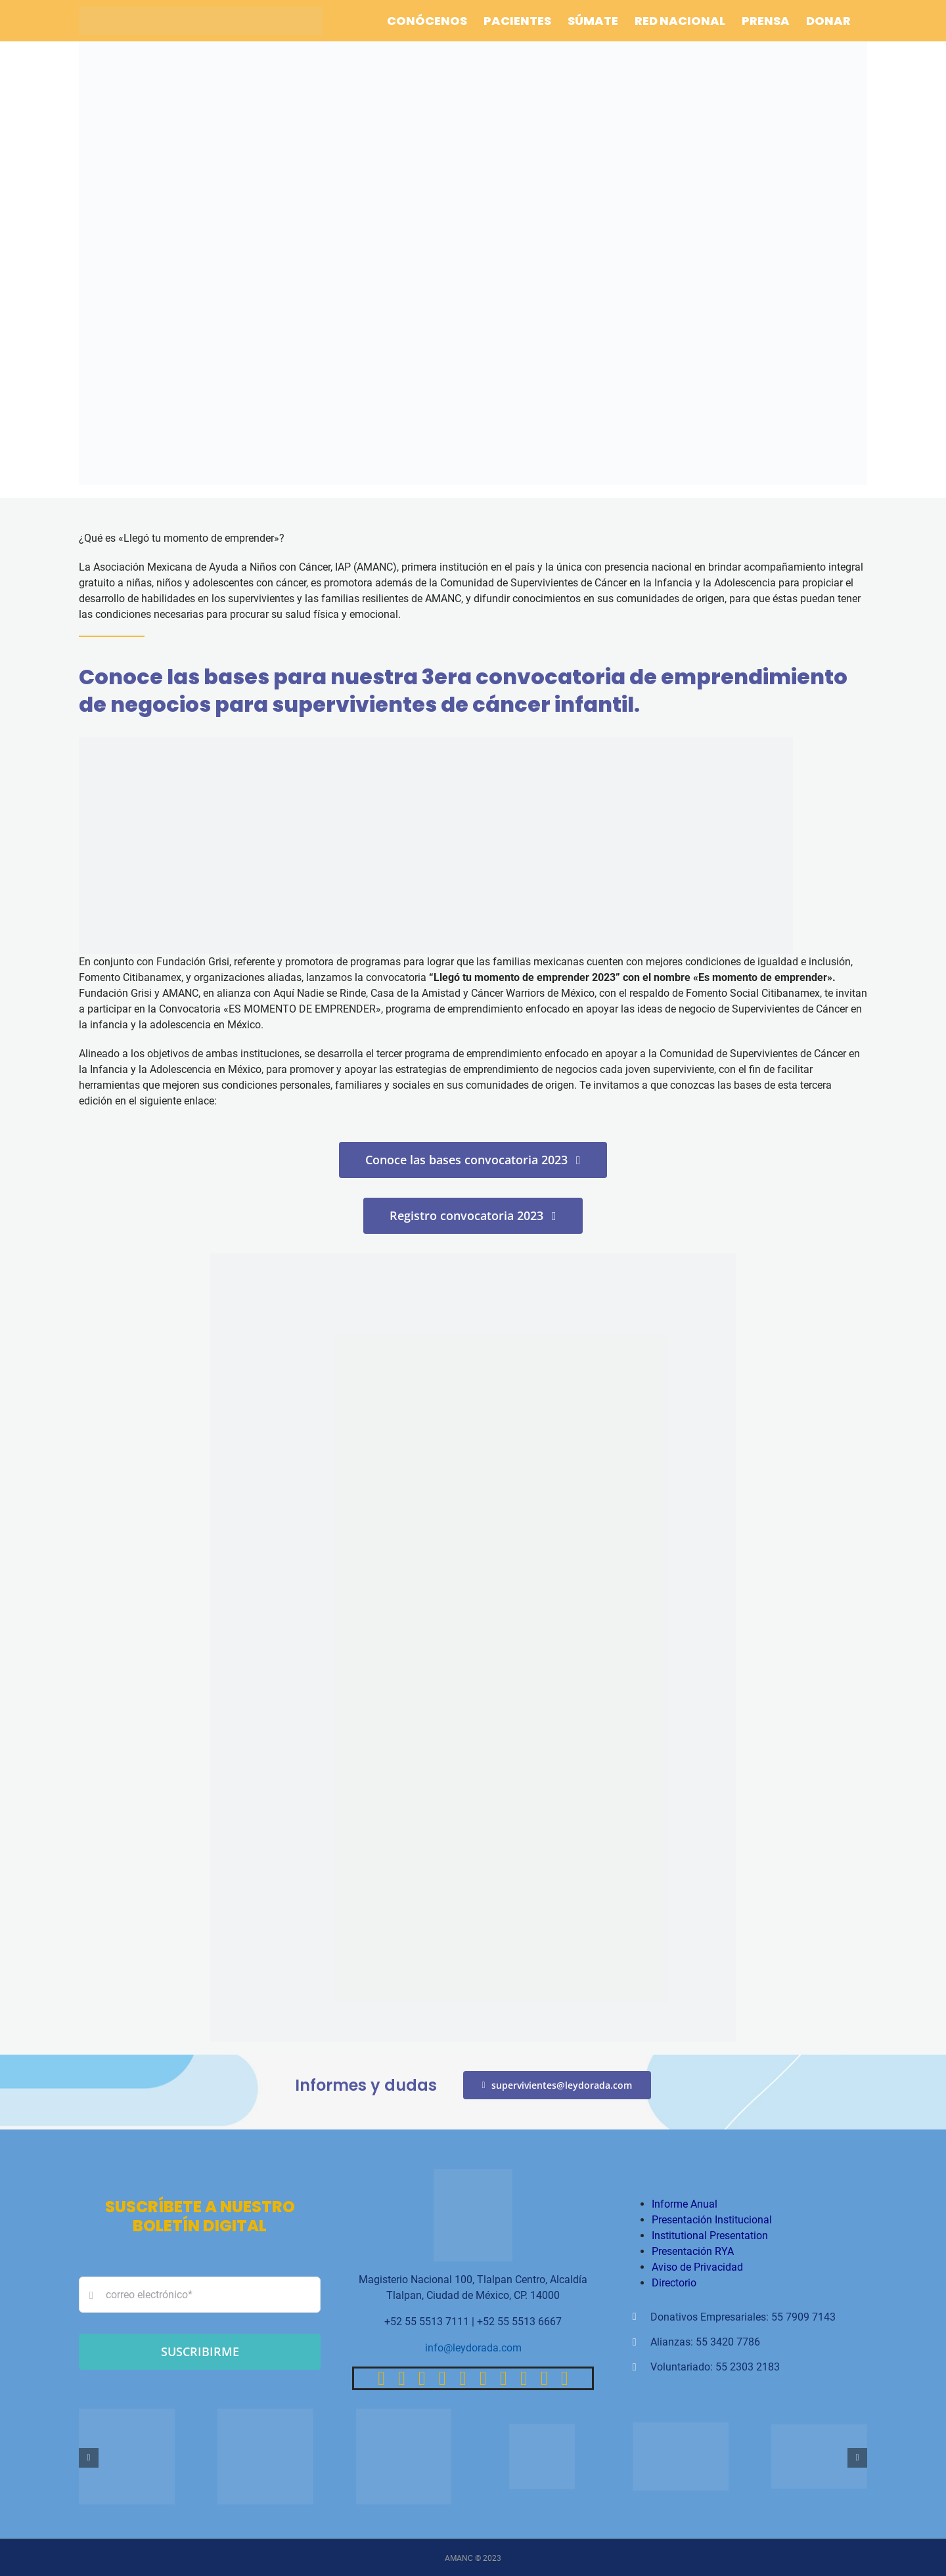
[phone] (564, 2378)
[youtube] (462, 2378)
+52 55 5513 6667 (519, 2321)
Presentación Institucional (712, 2220)
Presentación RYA (693, 2251)
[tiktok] (442, 2378)
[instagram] (422, 2378)
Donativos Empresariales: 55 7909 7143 (743, 2317)
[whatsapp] (524, 2378)
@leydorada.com (482, 2348)
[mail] (544, 2378)
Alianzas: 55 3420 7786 (705, 2342)
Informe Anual (684, 2204)
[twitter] (401, 2378)
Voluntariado (680, 2367)
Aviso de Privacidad (697, 2267)
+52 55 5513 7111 (426, 2321)
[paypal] (503, 2378)
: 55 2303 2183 (745, 2367)
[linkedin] (483, 2378)
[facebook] (381, 2378)
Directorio (674, 2283)
